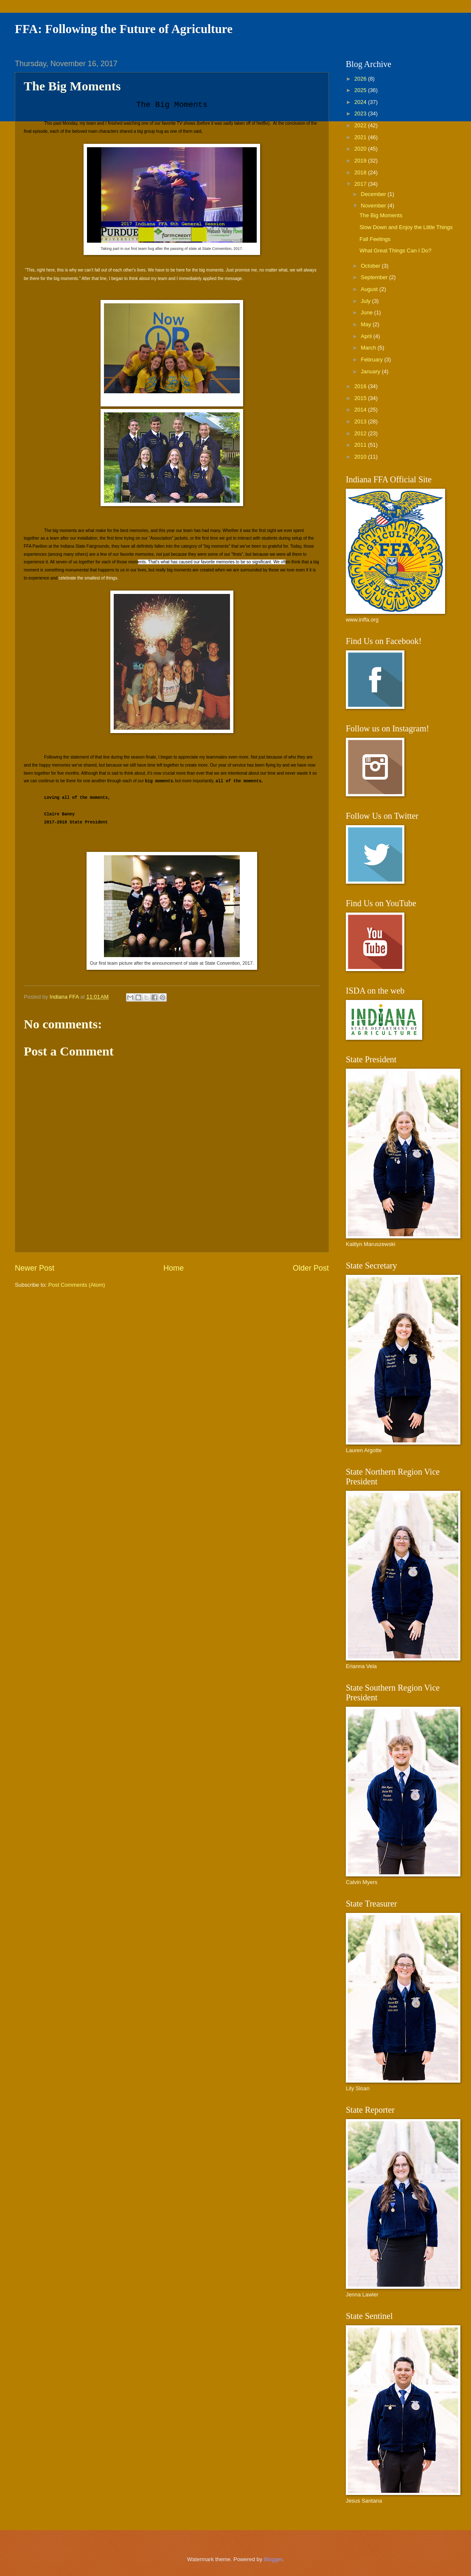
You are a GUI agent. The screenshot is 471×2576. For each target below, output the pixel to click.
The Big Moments (380, 215)
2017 (361, 184)
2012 (361, 433)
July (366, 301)
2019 (361, 160)
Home (173, 1268)
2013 (361, 421)
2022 (361, 125)
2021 (361, 137)
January (371, 371)
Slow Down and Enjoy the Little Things (405, 227)
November (374, 205)
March (369, 347)
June (367, 312)
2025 (361, 90)
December (374, 194)
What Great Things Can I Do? (395, 250)
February (372, 359)
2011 (361, 445)
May (367, 324)
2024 (361, 102)
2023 (361, 113)
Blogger (273, 2559)
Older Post (311, 1268)
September (375, 277)
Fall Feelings (374, 239)
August (370, 289)
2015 (361, 398)
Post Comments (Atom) (76, 1285)
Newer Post (34, 1268)
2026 (361, 79)
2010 (361, 457)
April (367, 336)
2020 (361, 149)
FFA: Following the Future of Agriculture (124, 29)
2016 (361, 386)
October (371, 266)
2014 (361, 409)
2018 (361, 172)
